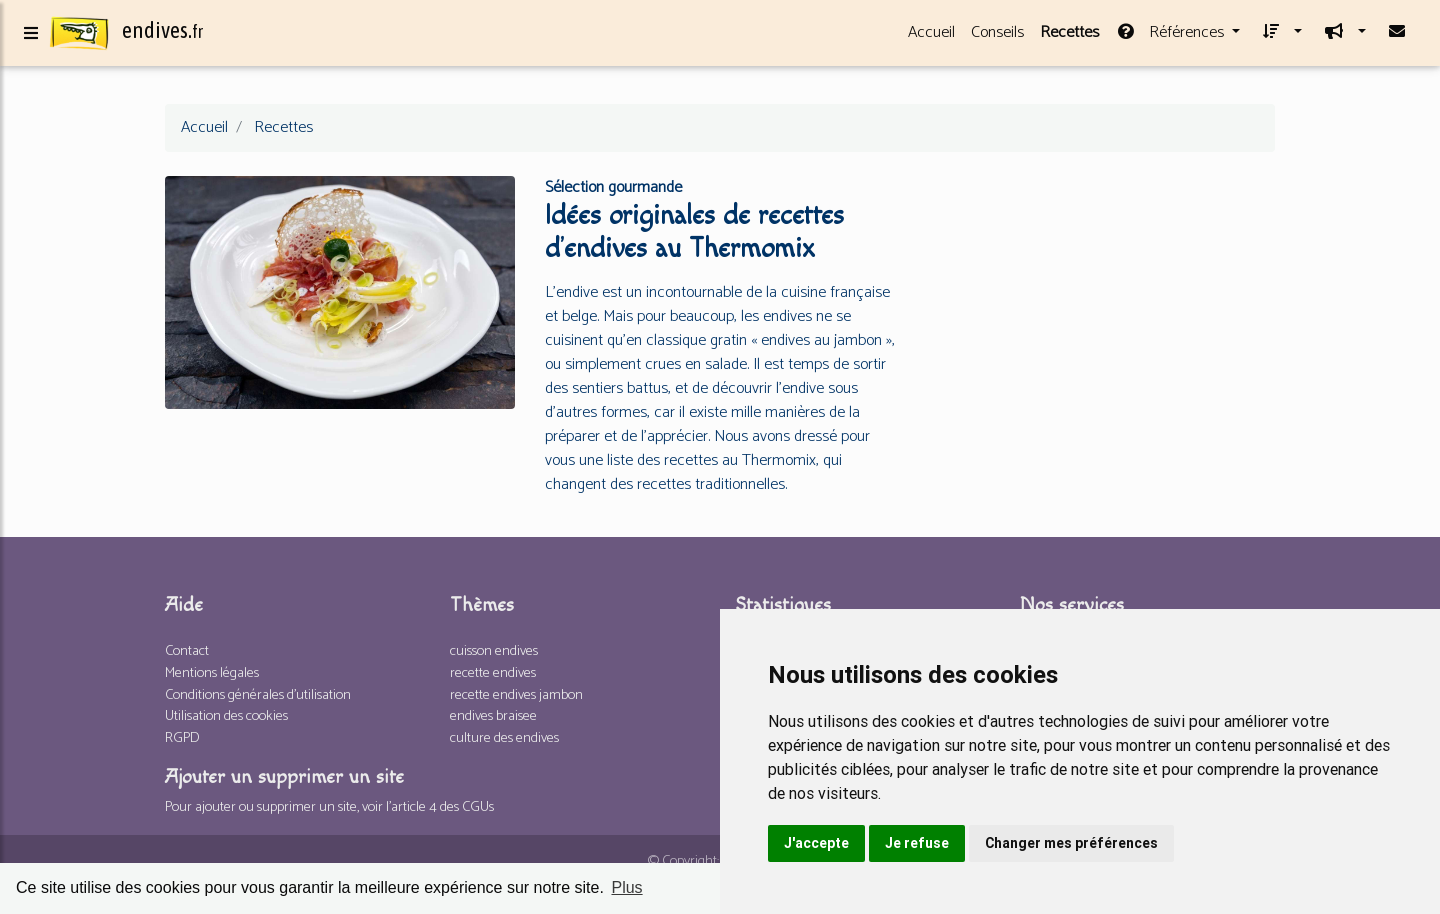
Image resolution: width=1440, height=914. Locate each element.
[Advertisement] (1100, 308)
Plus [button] (626, 887)
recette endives (493, 673)
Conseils (997, 36)
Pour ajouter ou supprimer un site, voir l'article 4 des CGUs (329, 807)
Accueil (931, 36)
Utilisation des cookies (226, 716)
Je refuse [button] (917, 843)
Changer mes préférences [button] (1071, 843)
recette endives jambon (516, 695)
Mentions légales (212, 673)
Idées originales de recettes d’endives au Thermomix (694, 232)
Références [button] (1171, 36)
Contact (187, 651)
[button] (1279, 37)
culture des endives (504, 738)
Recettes (1069, 36)
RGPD (182, 738)
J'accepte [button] (816, 843)
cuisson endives (494, 651)
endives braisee (493, 716)
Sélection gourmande (613, 187)
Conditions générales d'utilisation (258, 695)
